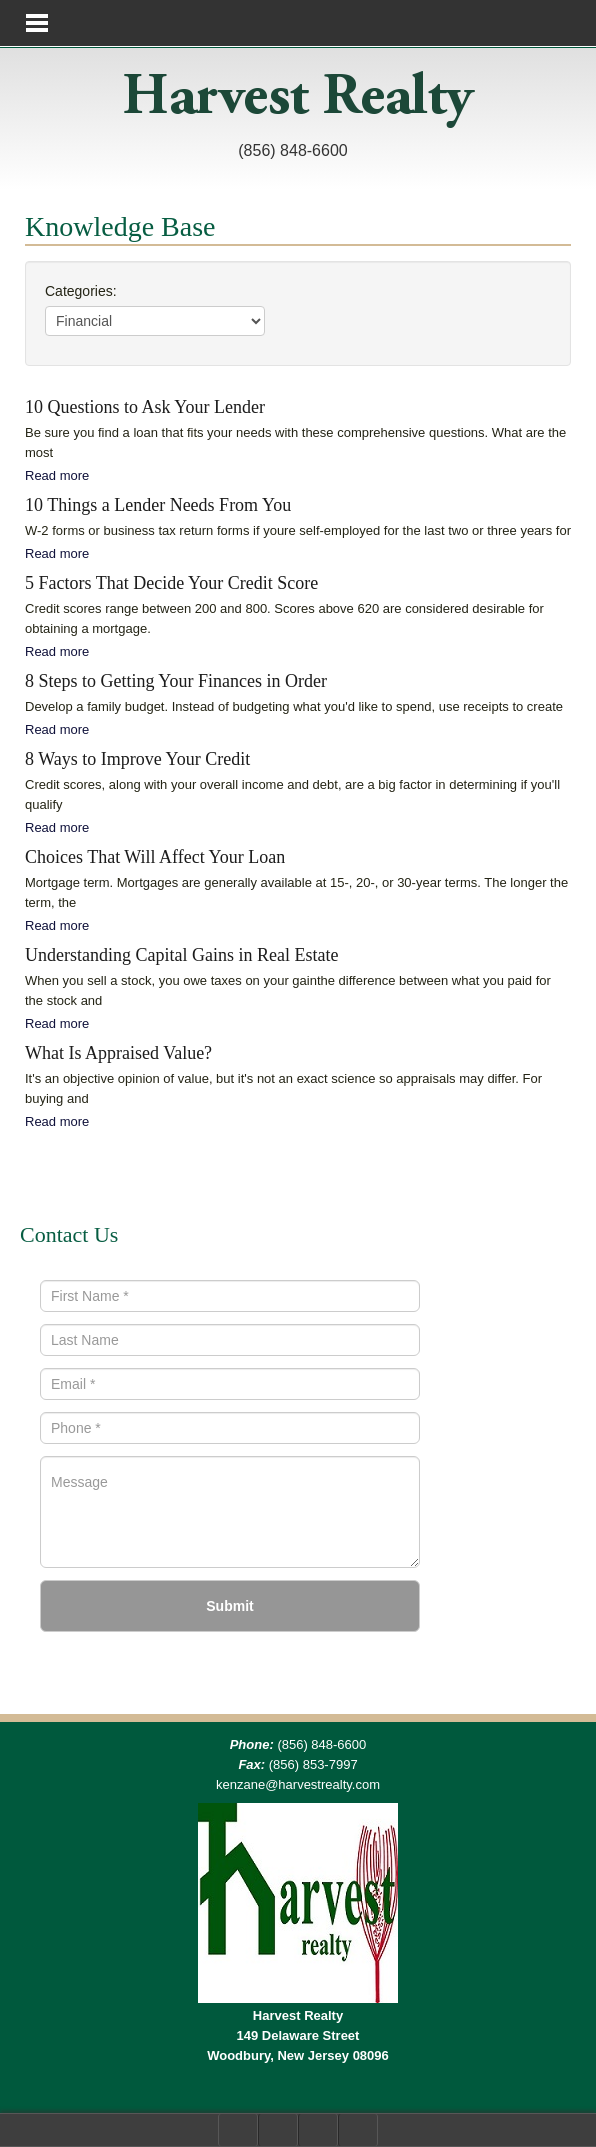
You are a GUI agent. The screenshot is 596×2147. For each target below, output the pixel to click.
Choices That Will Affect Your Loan (155, 857)
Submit (229, 1606)
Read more (57, 475)
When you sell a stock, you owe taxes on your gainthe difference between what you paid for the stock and (288, 990)
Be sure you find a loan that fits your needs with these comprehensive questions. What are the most (295, 442)
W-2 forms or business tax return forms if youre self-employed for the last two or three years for (298, 530)
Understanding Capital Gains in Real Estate (181, 955)
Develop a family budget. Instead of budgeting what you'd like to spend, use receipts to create (294, 706)
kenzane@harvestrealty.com (298, 1784)
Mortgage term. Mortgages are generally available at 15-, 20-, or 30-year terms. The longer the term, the (296, 892)
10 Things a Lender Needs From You (158, 505)
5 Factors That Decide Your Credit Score (171, 583)
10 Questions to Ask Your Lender (145, 407)
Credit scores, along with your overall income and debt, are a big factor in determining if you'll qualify (292, 794)
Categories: (81, 291)
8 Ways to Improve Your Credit (137, 759)
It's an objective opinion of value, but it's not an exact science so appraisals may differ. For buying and (283, 1088)
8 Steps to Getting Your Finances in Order (176, 681)
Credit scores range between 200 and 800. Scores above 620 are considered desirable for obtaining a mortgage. (284, 618)
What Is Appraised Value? (118, 1053)
